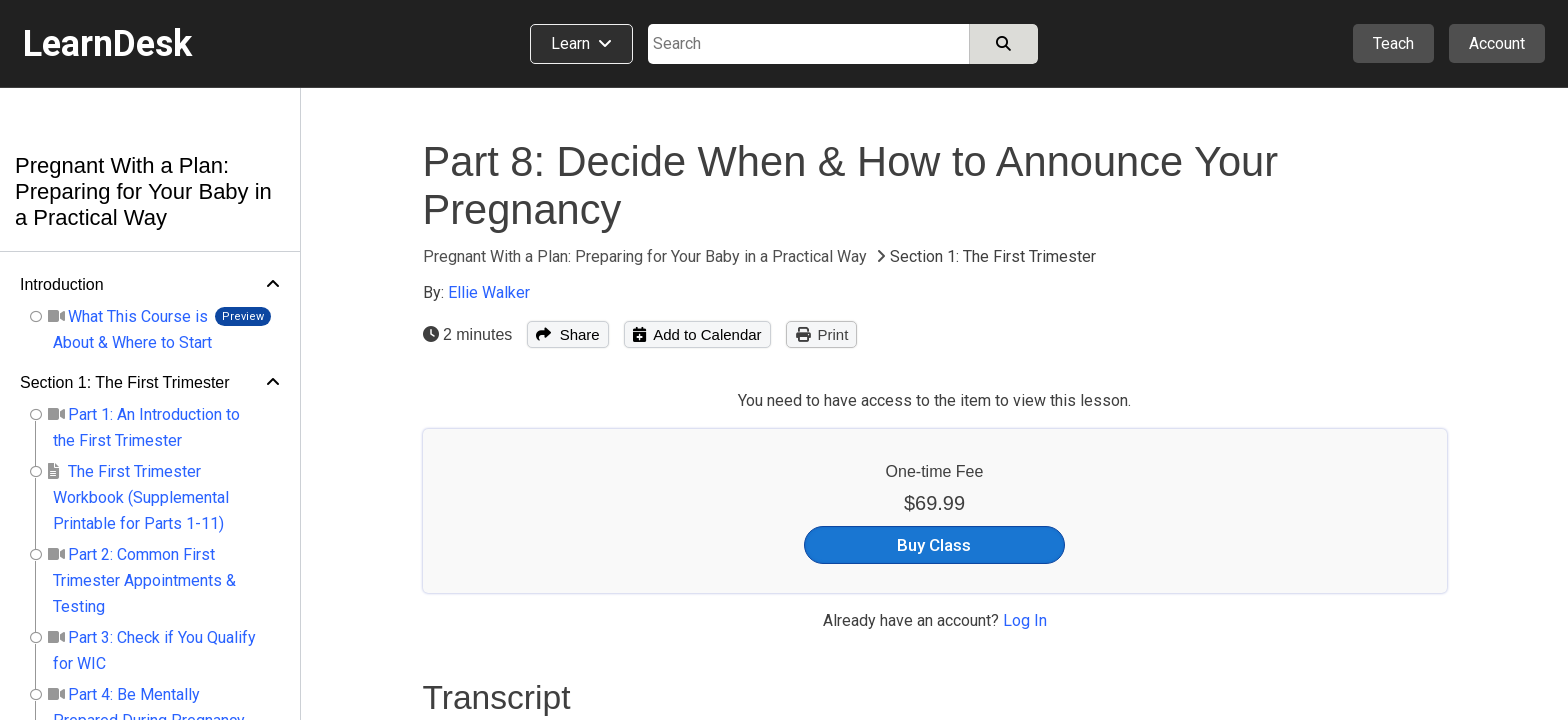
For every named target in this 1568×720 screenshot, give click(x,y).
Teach (1393, 43)
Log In (1025, 620)
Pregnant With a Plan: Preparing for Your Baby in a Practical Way (143, 191)
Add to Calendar (697, 334)
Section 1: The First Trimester (125, 382)
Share (567, 334)
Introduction (62, 284)
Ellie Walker (489, 292)
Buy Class (934, 545)
